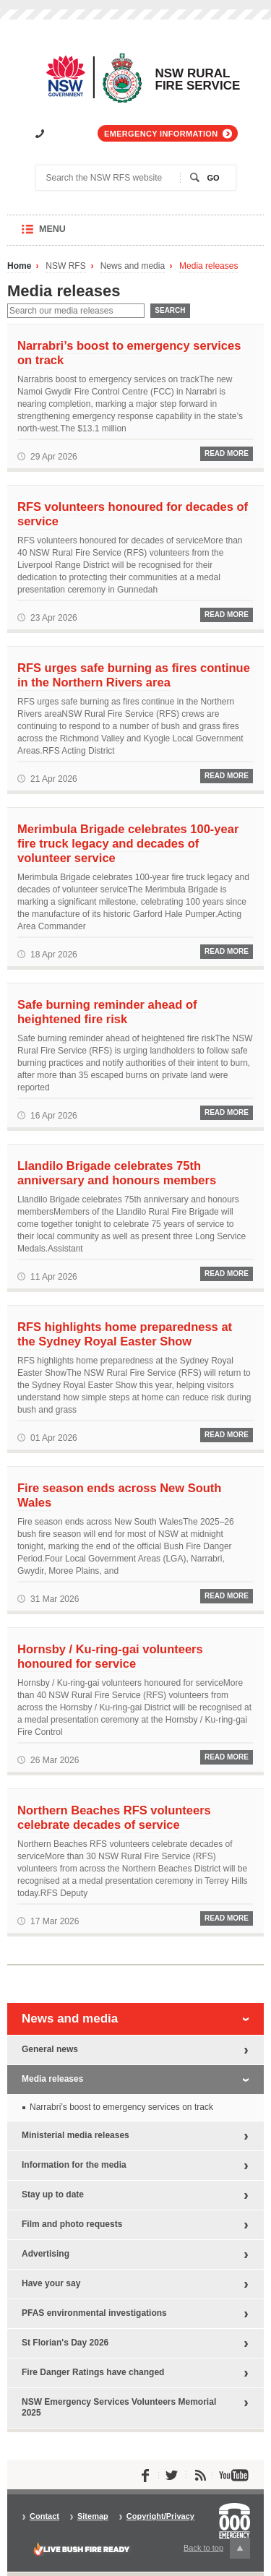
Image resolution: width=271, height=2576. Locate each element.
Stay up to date (53, 2194)
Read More (227, 453)
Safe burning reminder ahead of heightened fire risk (107, 1011)
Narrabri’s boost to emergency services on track (129, 352)
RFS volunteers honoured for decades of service (132, 513)
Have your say (51, 2283)
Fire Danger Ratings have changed (93, 2372)
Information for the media (74, 2165)
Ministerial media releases (75, 2135)
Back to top (217, 2548)
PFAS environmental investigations (94, 2313)
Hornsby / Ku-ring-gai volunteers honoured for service (110, 1656)
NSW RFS (65, 266)
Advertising (45, 2254)
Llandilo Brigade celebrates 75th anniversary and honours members (116, 1172)
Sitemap (92, 2516)
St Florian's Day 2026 (65, 2343)
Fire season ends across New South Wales (119, 1495)
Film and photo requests (72, 2224)
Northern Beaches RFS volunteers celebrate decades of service (114, 1817)
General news (50, 2049)
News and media (132, 266)
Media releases (208, 266)
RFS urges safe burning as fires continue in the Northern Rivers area (133, 675)
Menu (66, 234)
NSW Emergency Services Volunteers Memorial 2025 (119, 2407)
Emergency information (161, 133)
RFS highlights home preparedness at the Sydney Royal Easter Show (124, 1334)
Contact (44, 2516)
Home (19, 266)
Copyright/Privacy (160, 2516)
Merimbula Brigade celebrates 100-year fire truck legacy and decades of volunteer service (127, 843)
